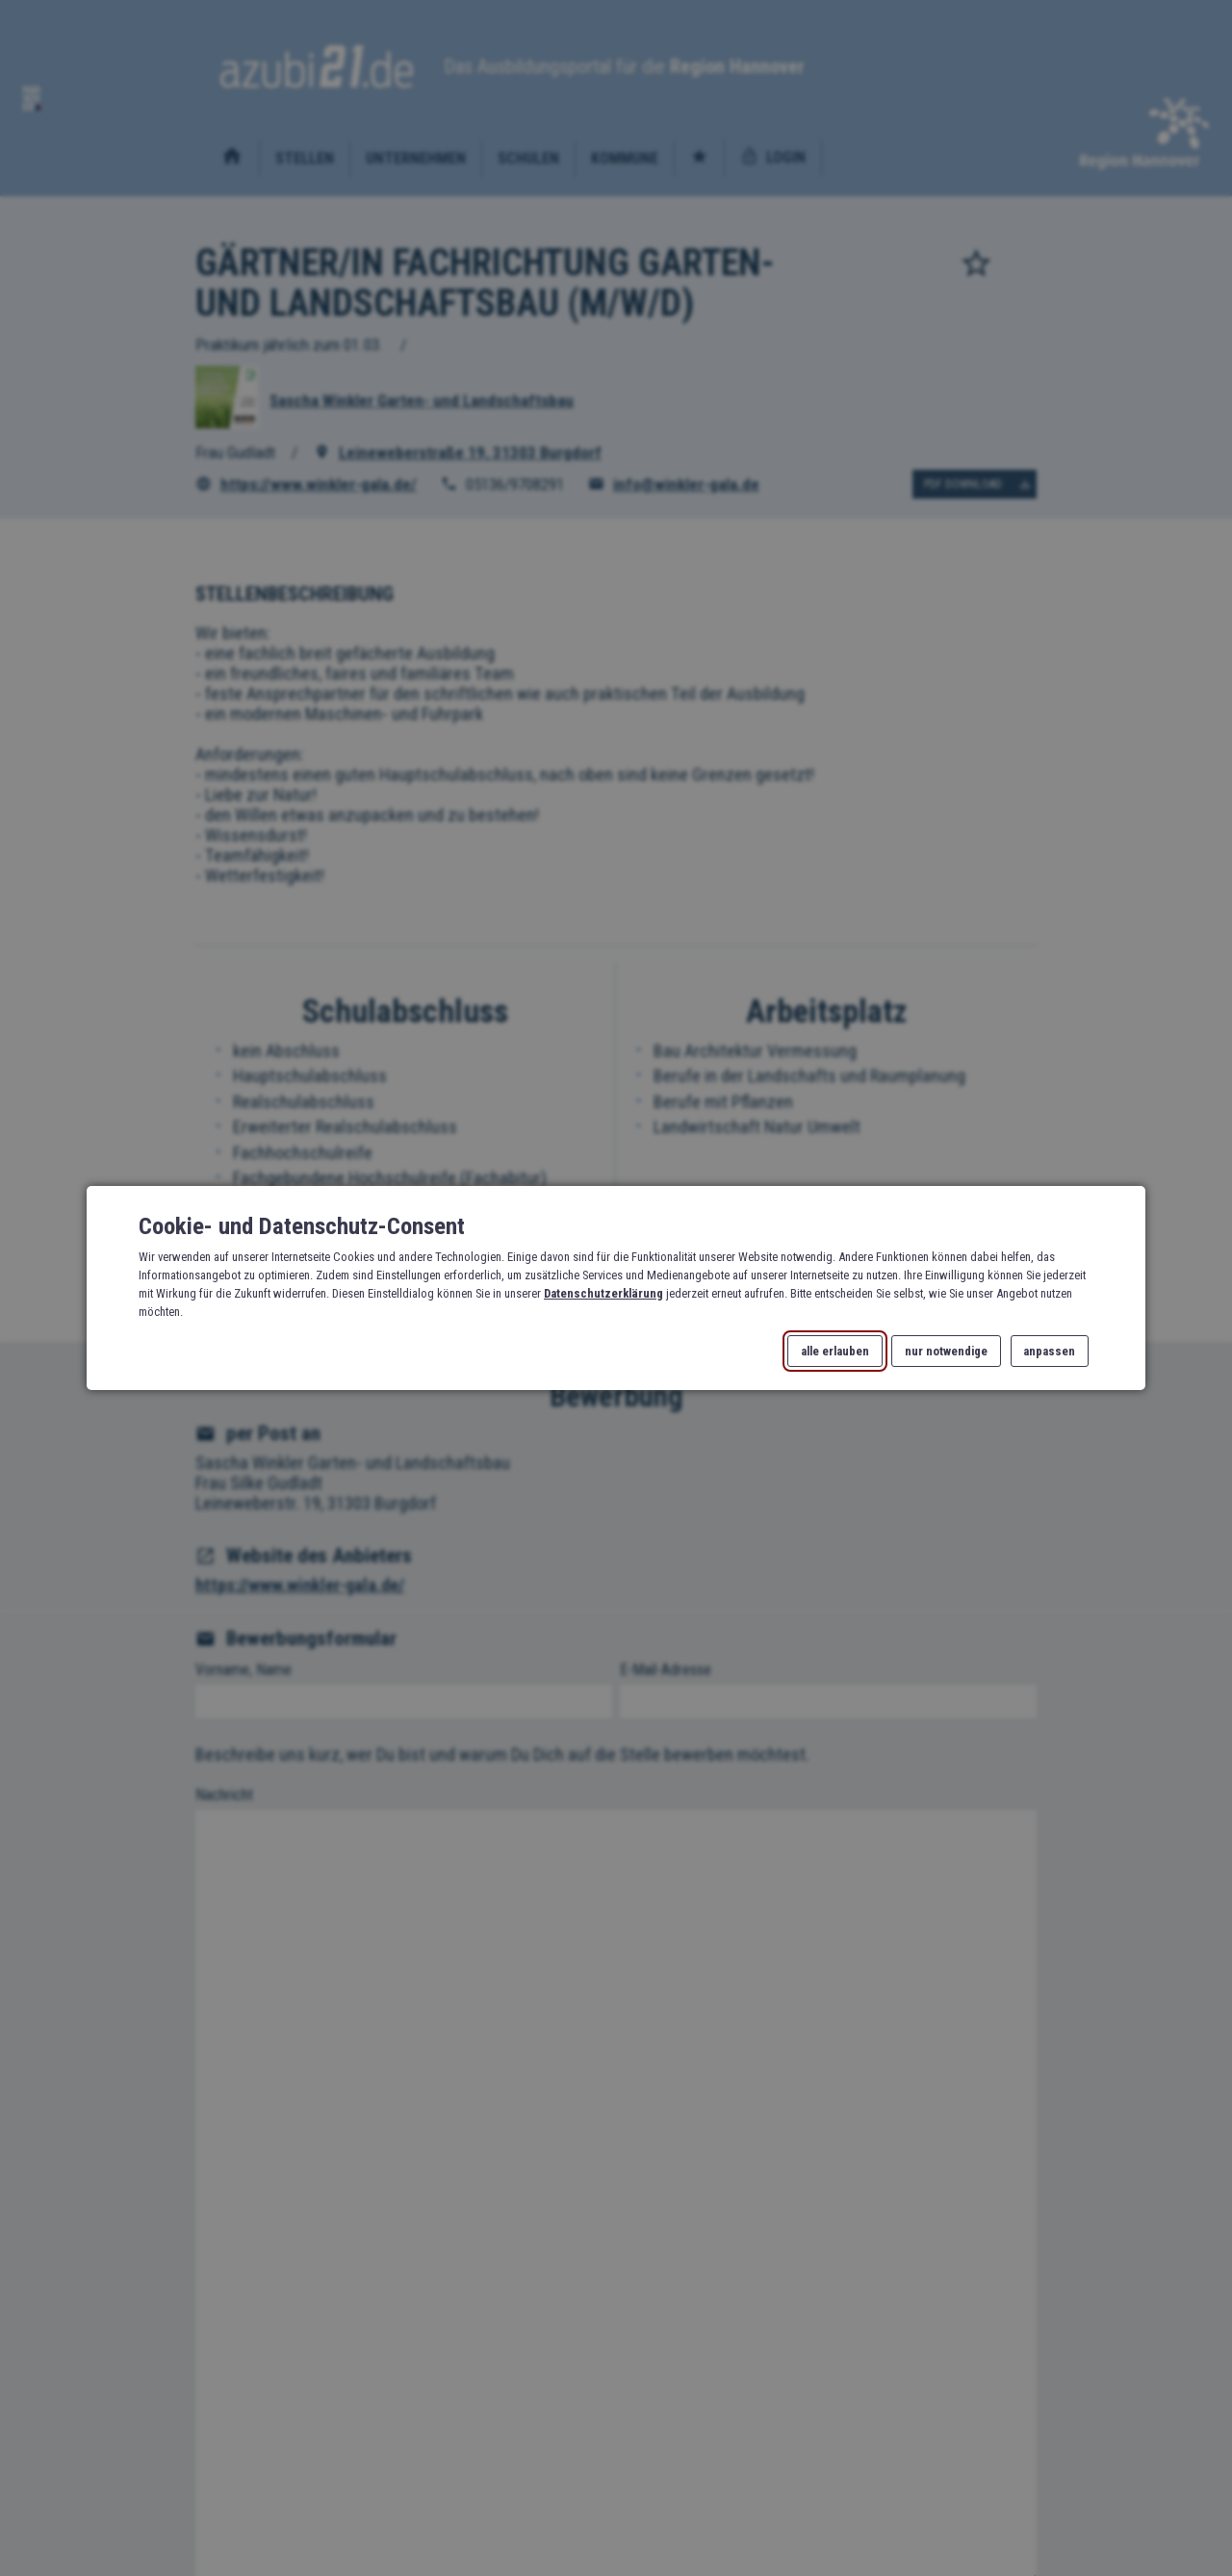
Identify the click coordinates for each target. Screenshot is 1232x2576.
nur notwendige (946, 1351)
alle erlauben (835, 1351)
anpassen (1049, 1351)
